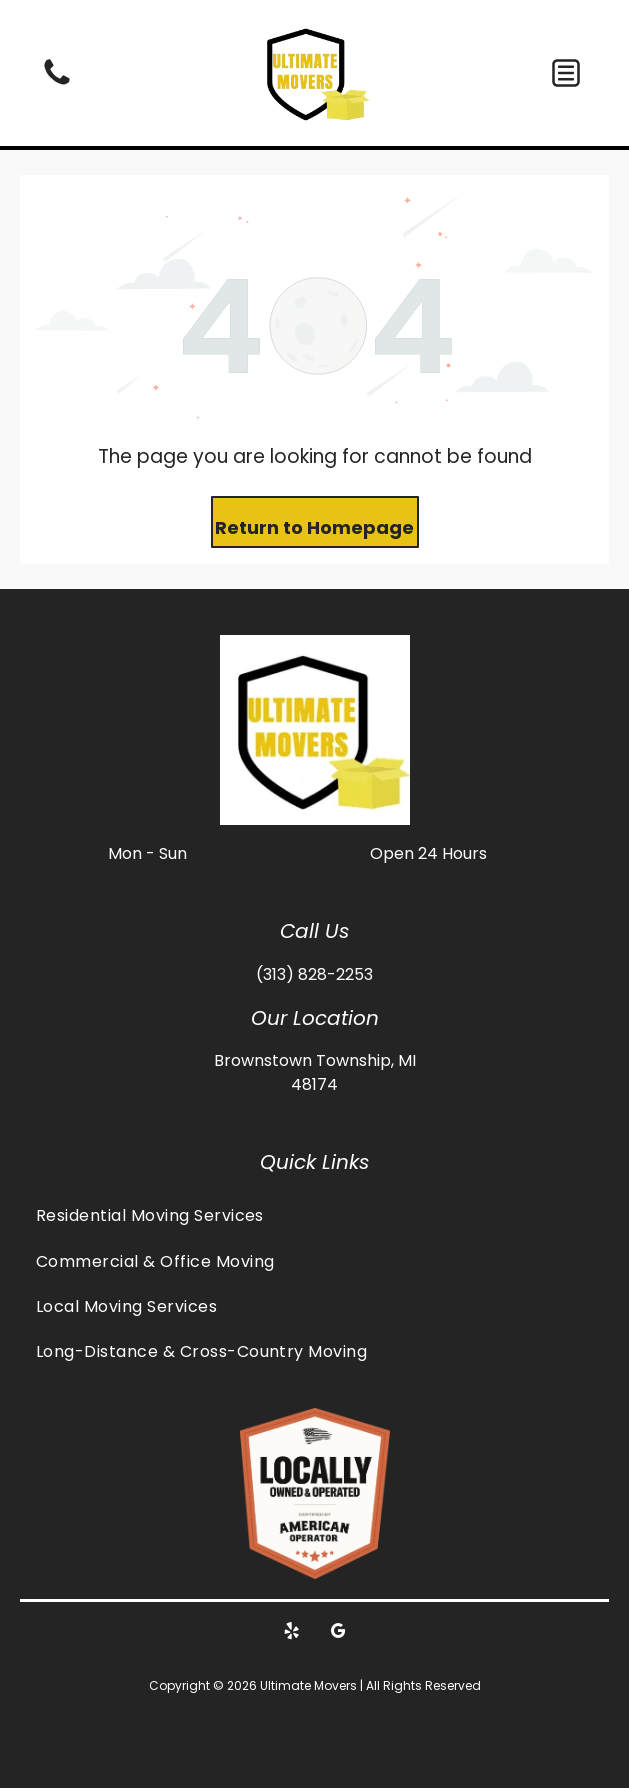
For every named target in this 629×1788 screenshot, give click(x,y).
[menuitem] (314, 1215)
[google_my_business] (338, 1633)
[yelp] (291, 1633)
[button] (566, 73)
